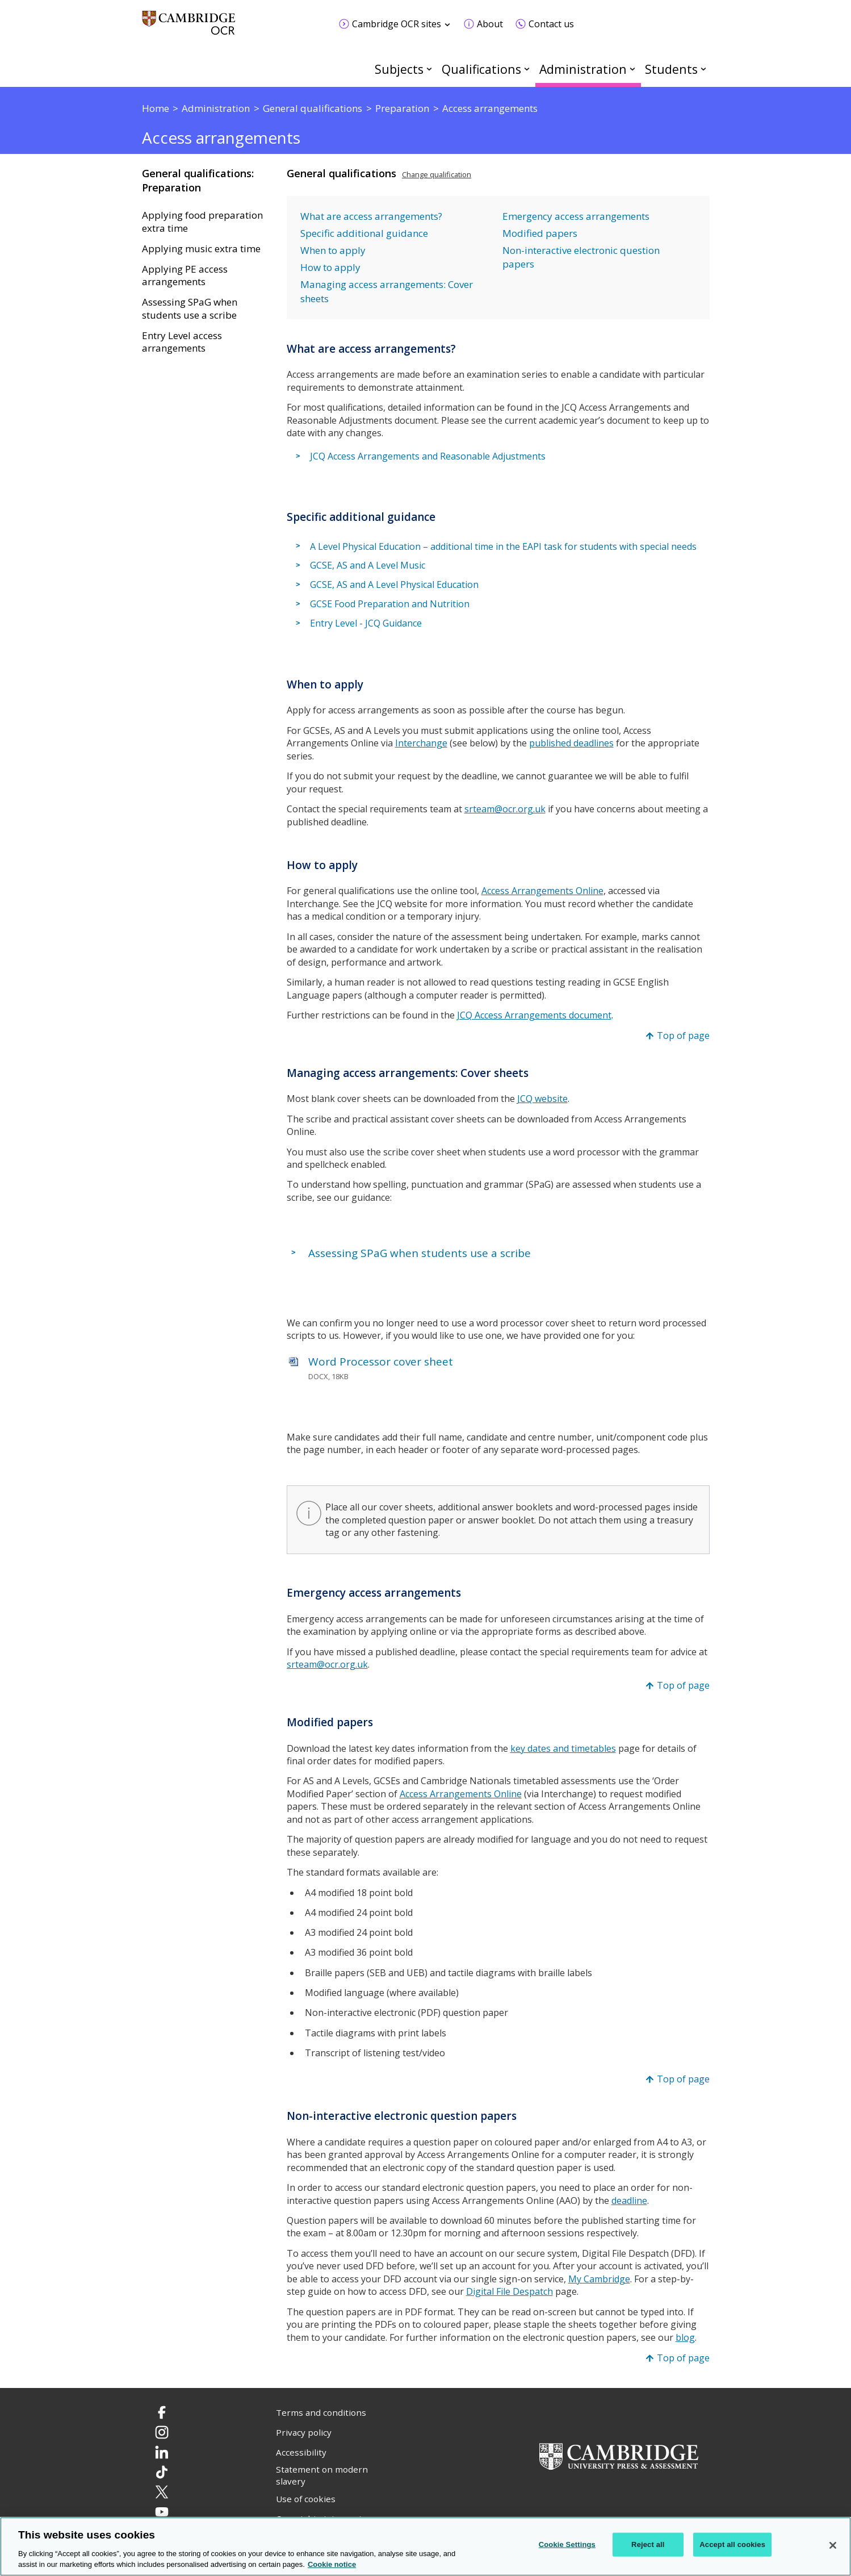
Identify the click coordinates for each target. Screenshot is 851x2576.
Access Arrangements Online (542, 890)
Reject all (647, 2544)
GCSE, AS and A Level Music (367, 565)
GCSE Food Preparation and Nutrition (389, 603)
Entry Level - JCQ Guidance (366, 623)
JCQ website (542, 1098)
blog (685, 2337)
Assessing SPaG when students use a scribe (189, 309)
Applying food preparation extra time (202, 222)
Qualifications (481, 69)
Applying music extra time (201, 249)
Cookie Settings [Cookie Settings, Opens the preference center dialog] (567, 2544)
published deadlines (571, 743)
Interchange (421, 743)
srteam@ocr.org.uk (505, 809)
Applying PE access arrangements (185, 276)
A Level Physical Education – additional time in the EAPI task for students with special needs (503, 546)
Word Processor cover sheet (380, 1361)
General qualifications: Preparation (198, 180)
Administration (583, 69)
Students (671, 69)
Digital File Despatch (509, 2291)
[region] (425, 2546)
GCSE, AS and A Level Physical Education (394, 584)
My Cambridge (599, 2279)
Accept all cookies (732, 2544)
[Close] (832, 2545)
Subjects (399, 69)
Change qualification (436, 174)
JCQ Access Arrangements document (534, 1015)
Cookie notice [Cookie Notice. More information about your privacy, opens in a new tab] (332, 2564)
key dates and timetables (563, 1748)
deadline (629, 2200)
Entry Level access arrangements (182, 342)
